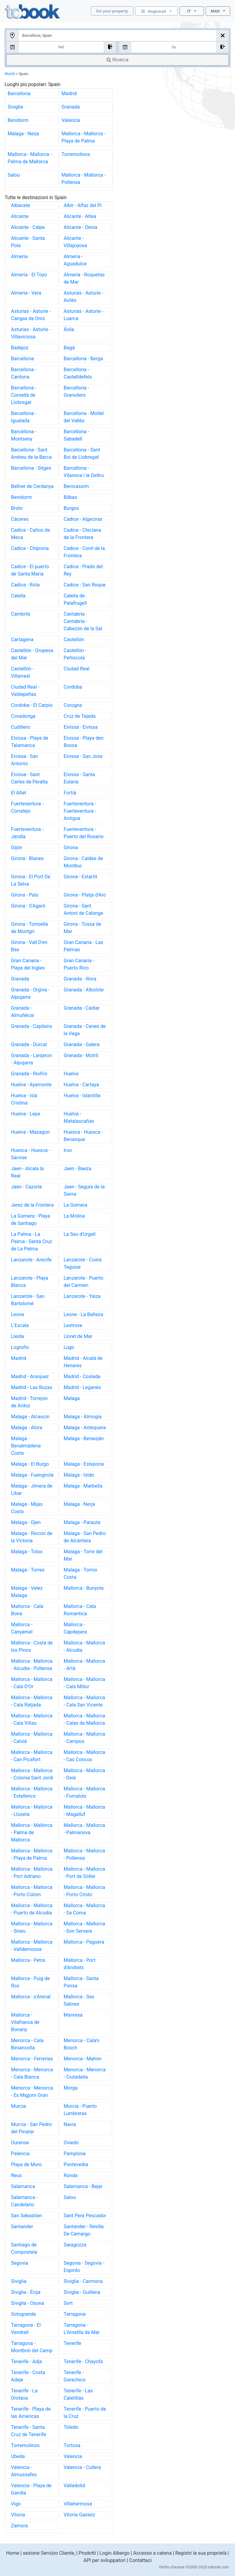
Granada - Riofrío (29, 1074)
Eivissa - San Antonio (24, 759)
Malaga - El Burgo (30, 1464)
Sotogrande (23, 2314)
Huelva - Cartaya (81, 1084)
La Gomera (75, 1205)
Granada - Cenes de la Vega (85, 1029)
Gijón (16, 847)
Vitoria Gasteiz (79, 2515)
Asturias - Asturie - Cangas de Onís (31, 314)
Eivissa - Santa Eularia (79, 778)
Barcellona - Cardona (24, 373)
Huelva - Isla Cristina (24, 1099)
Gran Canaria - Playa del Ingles (28, 964)
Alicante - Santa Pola (28, 241)
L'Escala (20, 1325)
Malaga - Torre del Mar (83, 1555)
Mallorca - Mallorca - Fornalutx (84, 1792)
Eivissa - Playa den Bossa (83, 741)
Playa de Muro (26, 2164)
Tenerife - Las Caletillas (78, 2394)
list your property (112, 11)
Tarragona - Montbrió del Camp (31, 2346)
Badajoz (19, 348)
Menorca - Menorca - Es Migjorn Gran (32, 2091)
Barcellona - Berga (83, 358)
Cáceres (20, 519)
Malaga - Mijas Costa (27, 1507)
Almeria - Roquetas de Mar (84, 278)
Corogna (73, 705)
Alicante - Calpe (28, 227)
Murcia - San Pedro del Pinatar (31, 2128)
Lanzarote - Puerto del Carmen (83, 1281)
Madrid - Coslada (82, 1376)
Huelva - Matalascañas (79, 1117)
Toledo (71, 2427)
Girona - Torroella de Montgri (29, 927)
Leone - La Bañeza (83, 1314)
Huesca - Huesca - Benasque (83, 1135)
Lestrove (73, 1325)
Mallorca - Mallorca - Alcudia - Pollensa (31, 1664)
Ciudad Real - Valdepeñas (25, 690)
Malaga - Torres (27, 1570)
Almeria (19, 256)
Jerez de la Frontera (32, 1205)
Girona (71, 847)
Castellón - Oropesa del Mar (32, 654)
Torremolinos (75, 154)
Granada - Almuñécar (22, 1011)
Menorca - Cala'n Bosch (82, 2044)
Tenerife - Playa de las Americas (31, 2412)
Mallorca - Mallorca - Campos (84, 1737)
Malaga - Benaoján (84, 1438)
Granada (70, 107)
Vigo (16, 2504)
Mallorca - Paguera (84, 1942)
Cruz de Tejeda (80, 716)
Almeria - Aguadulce (75, 260)
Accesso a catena (152, 2553)
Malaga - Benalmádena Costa (26, 1446)
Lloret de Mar (78, 1336)
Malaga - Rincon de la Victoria (31, 1537)
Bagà (69, 348)
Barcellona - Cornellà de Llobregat (24, 395)
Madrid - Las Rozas (31, 1387)
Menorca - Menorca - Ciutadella (85, 2073)
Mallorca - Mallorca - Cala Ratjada (31, 1701)
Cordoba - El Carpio (32, 705)
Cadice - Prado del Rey (83, 570)
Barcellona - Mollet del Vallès (84, 417)
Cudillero (20, 727)
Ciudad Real (76, 669)
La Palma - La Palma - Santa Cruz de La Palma (31, 1241)
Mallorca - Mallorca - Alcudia (84, 1646)
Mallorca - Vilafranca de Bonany (25, 2022)
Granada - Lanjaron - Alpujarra (31, 1059)
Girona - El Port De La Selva (30, 880)
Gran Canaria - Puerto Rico (79, 964)
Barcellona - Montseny (24, 435)
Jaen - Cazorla (26, 1187)
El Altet (18, 793)
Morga (71, 2088)
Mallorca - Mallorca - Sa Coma (84, 1909)
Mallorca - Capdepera (75, 1628)
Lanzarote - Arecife (31, 1260)
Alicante (20, 216)
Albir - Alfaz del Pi (83, 205)
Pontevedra (76, 2164)
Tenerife (72, 2343)
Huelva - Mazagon (30, 1132)
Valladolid (74, 2485)
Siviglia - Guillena (82, 2292)
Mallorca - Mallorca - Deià (84, 1774)
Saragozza (75, 2245)
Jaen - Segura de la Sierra (84, 1190)
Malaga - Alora (26, 1427)
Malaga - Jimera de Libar (31, 1489)
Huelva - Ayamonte (31, 1084)
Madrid (69, 93)
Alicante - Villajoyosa (75, 241)
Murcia (18, 2106)
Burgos (71, 508)
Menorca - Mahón (83, 2059)
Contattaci (140, 2560)
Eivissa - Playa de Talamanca (29, 741)
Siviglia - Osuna (27, 2303)
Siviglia (15, 107)
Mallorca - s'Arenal (31, 1997)
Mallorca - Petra (28, 1960)
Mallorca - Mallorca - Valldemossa (31, 1945)
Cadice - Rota (25, 585)
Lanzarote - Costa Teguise (83, 1263)
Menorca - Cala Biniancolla (27, 2044)
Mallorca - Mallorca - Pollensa (83, 178)
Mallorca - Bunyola (83, 1588)
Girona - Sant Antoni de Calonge (83, 909)
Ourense (20, 2143)
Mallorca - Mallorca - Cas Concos (84, 1755)
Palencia (20, 2153)
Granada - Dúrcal (29, 1044)
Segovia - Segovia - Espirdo (84, 2266)
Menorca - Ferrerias (32, 2059)
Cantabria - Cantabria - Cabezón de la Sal (83, 621)
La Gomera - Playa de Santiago (30, 1219)
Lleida (17, 1336)
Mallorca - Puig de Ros (30, 1982)
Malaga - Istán (79, 1475)
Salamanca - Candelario (24, 2201)
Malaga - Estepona (84, 1464)
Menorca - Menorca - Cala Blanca (32, 2073)
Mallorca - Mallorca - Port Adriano (31, 1872)
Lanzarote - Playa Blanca (29, 1281)
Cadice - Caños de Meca (30, 533)
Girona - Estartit (80, 877)
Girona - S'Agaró (28, 906)
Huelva (71, 1074)
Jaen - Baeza (77, 1168)
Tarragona (75, 2314)
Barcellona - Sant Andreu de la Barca (31, 453)
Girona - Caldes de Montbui (83, 862)
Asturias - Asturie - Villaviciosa (31, 333)
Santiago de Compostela (24, 2248)
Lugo (69, 1347)
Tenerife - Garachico (75, 2376)
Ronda (71, 2175)
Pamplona (75, 2153)
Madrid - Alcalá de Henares (83, 1361)
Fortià (70, 793)
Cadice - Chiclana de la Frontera (82, 533)
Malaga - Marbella (83, 1486)
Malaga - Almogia (82, 1416)
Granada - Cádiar (82, 1008)
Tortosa (72, 2445)
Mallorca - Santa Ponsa (81, 1982)
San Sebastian (26, 2215)
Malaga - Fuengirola (32, 1475)
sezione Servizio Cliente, (49, 2553)
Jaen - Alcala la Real (27, 1172)
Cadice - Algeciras (83, 519)
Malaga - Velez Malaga (27, 1591)
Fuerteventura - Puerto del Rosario (83, 832)
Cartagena (22, 639)
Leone (17, 1314)
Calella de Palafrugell (75, 599)
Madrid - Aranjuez (30, 1376)
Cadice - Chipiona (30, 548)
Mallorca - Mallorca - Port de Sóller (84, 1872)
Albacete (20, 205)
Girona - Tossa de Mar (82, 927)
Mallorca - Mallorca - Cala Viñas (31, 1719)
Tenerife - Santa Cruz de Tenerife (28, 2430)
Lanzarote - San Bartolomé (27, 1299)
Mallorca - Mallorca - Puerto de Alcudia (31, 1909)
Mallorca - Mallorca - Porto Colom (31, 1890)
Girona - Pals (24, 895)
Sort (68, 2303)
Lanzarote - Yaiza (82, 1296)
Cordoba (73, 687)
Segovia (19, 2263)
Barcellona (19, 93)
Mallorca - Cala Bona (27, 1609)
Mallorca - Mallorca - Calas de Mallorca (84, 1719)
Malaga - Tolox (27, 1551)
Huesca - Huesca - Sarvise (30, 1153)
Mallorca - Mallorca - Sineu (31, 1927)
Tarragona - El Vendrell (26, 2328)
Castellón (74, 639)
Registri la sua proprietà (200, 2553)
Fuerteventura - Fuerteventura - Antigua (80, 811)
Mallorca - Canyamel (22, 1628)
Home (12, 2553)
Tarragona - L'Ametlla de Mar (82, 2328)
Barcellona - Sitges (31, 468)
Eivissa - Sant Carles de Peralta (29, 778)
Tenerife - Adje (26, 2361)
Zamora (19, 2526)
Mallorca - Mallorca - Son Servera (84, 1927)
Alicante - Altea (80, 216)
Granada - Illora (80, 979)
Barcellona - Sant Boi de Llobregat (82, 453)
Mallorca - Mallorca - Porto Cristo (84, 1890)
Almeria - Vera (26, 293)
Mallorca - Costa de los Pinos (32, 1646)
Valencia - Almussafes (24, 2470)
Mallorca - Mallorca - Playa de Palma (83, 137)
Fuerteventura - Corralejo (27, 807)
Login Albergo (115, 2553)
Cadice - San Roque (85, 585)
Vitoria (18, 2515)
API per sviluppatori (104, 2560)
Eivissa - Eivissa (81, 727)
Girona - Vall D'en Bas (29, 946)
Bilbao (70, 497)
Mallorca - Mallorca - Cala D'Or (31, 1682)
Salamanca (23, 2186)
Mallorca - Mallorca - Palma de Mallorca (30, 157)
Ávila (69, 329)
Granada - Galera (82, 1044)
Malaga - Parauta (82, 1522)
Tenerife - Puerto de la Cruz (85, 2412)
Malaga (72, 1398)
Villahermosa (78, 2504)
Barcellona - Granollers (76, 391)
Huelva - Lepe (25, 1114)
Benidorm (18, 120)
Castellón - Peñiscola (75, 654)
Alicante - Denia (80, 227)
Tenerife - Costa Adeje (28, 2376)
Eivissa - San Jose (83, 756)
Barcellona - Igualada (24, 417)
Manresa (73, 2015)
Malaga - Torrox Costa (80, 1573)
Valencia (70, 120)
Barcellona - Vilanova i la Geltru (84, 471)
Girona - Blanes (27, 858)
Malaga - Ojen (25, 1522)
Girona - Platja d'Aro (85, 895)
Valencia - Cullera (82, 2467)
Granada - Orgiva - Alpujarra (30, 993)
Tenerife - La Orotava (24, 2394)
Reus (16, 2175)
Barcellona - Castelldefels (78, 373)
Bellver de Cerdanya (32, 486)
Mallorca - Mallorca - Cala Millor (84, 1682)
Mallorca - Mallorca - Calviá (31, 1737)
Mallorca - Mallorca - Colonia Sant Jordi (32, 1774)
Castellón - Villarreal (22, 672)
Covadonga (23, 716)
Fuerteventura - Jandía (27, 832)
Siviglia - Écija (25, 2292)
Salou (14, 175)
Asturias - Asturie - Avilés (83, 296)
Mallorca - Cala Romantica (80, 1609)
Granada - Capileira (31, 1026)
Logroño (20, 1347)
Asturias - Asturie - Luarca (83, 314)
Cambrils (20, 614)
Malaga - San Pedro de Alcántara (85, 1537)
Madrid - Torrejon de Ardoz (29, 1402)
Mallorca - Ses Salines (79, 2000)
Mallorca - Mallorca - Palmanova (84, 1828)
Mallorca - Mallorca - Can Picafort (31, 1755)
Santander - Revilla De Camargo (83, 2230)
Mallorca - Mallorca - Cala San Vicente (84, 1701)
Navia (70, 2124)
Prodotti (87, 2553)
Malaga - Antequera (85, 1427)
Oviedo (71, 2143)
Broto (17, 508)
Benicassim (76, 486)
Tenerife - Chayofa (83, 2361)
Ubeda (18, 2456)
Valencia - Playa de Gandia (31, 2489)
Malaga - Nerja (23, 134)
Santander (22, 2226)
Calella (18, 596)
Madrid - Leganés (82, 1387)
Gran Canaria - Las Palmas (83, 946)
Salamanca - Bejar (83, 2186)
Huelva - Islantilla (82, 1095)
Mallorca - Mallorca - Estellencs (31, 1792)
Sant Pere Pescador (85, 2215)
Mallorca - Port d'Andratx (79, 1963)
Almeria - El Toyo (29, 275)
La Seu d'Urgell (80, 1234)
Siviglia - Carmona (83, 2281)
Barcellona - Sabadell (76, 435)
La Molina (74, 1216)
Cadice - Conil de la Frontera (84, 551)
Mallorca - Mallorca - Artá (84, 1664)
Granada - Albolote (84, 990)
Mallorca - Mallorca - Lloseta (31, 1810)
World (10, 73)
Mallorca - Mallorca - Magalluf (84, 1810)
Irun (68, 1150)
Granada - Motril (81, 1055)
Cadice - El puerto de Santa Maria (30, 570)
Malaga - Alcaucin (30, 1416)
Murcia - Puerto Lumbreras (80, 2109)
